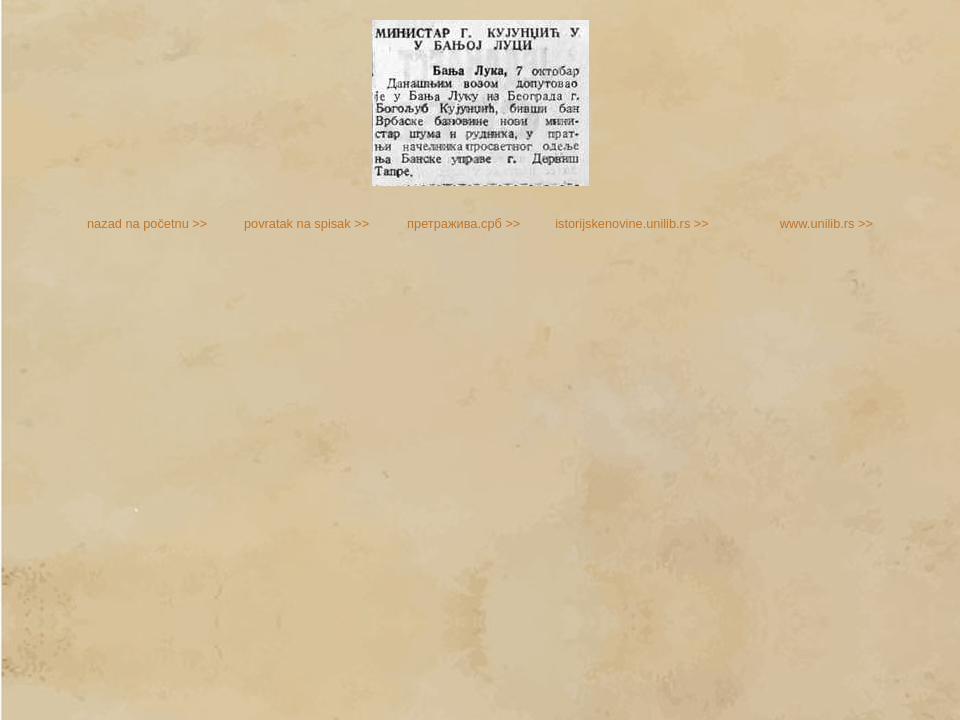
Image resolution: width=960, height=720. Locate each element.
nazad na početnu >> (147, 223)
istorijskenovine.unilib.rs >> (632, 223)
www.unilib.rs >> (826, 223)
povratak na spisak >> (306, 223)
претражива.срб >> (463, 223)
